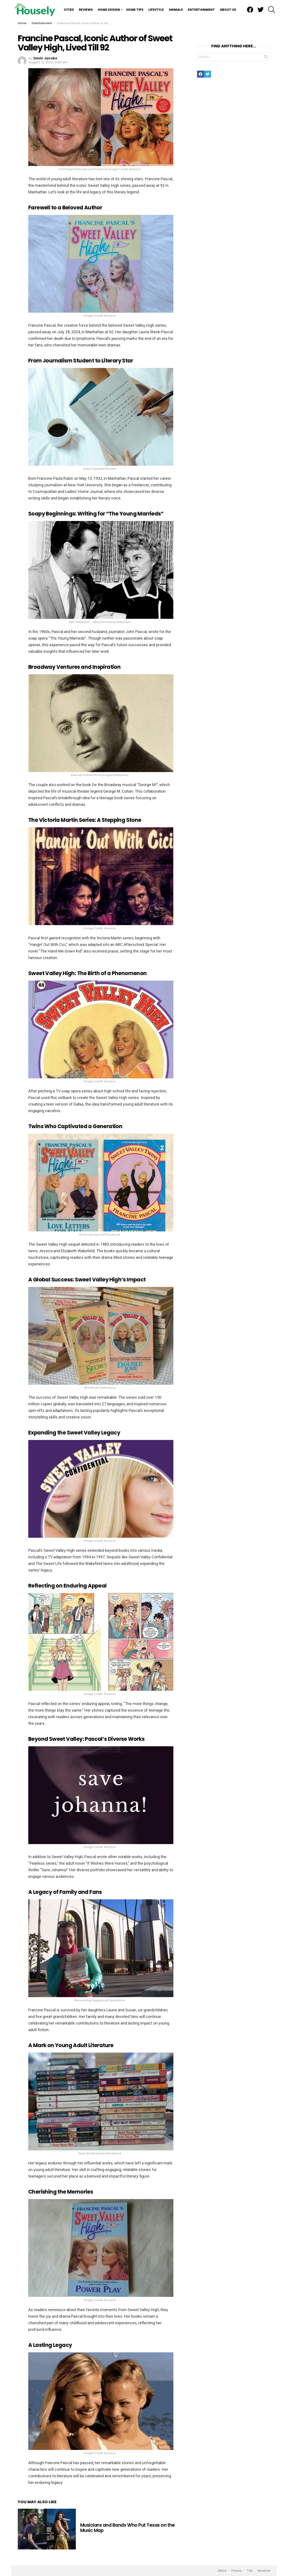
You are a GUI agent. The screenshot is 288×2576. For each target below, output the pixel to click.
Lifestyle (156, 9)
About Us (228, 9)
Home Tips (134, 9)
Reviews (86, 9)
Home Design (109, 9)
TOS (249, 2570)
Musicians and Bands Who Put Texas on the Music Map (127, 2527)
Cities (69, 9)
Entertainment (201, 9)
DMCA (222, 2570)
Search (265, 57)
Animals (176, 9)
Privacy (236, 2570)
